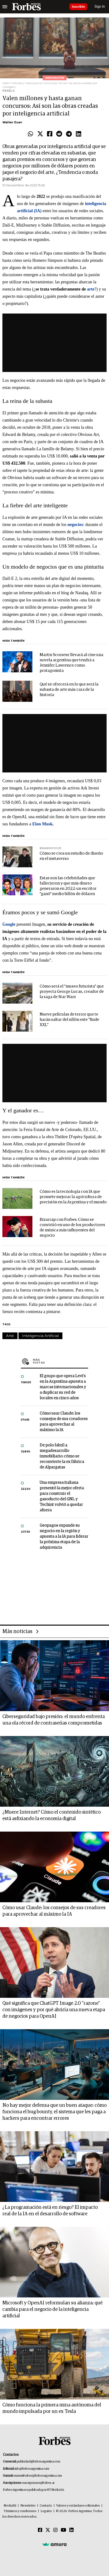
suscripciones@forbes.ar (38, 2483)
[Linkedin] (71, 2530)
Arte (10, 1335)
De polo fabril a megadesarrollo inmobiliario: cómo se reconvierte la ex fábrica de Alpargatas (62, 1456)
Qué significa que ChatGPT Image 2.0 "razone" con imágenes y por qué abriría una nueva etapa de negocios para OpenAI (53, 2010)
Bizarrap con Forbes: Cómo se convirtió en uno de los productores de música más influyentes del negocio (72, 1228)
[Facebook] (40, 2530)
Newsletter (28, 2505)
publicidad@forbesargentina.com (38, 2461)
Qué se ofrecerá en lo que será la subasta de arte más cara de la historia (69, 689)
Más (60, 1361)
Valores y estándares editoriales (78, 2505)
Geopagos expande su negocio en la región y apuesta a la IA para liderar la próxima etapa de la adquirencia (64, 1537)
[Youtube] (63, 2530)
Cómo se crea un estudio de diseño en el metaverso (71, 856)
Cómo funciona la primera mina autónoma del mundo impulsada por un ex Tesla (51, 2408)
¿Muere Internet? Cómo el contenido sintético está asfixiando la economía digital (51, 1815)
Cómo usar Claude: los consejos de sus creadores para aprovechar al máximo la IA (64, 1421)
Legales (46, 2511)
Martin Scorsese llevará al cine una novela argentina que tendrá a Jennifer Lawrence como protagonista (71, 663)
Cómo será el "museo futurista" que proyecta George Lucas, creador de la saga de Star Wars (72, 991)
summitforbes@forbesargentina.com (38, 2475)
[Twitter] (47, 2530)
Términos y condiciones (20, 2511)
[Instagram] (55, 2530)
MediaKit (10, 2505)
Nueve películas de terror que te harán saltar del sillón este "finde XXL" (69, 1019)
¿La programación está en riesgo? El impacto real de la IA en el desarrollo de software (50, 2210)
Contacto (46, 2505)
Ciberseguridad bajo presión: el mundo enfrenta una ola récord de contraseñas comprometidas (53, 1719)
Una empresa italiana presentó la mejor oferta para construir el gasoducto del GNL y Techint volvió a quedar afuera (62, 1496)
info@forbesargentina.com (32, 2468)
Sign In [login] (100, 7)
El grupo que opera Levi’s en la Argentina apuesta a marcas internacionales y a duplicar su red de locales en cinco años (63, 1387)
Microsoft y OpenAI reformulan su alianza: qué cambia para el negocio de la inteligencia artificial (52, 2309)
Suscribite (78, 6)
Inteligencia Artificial (40, 1335)
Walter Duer (12, 122)
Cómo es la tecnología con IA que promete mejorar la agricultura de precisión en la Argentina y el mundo (73, 1197)
